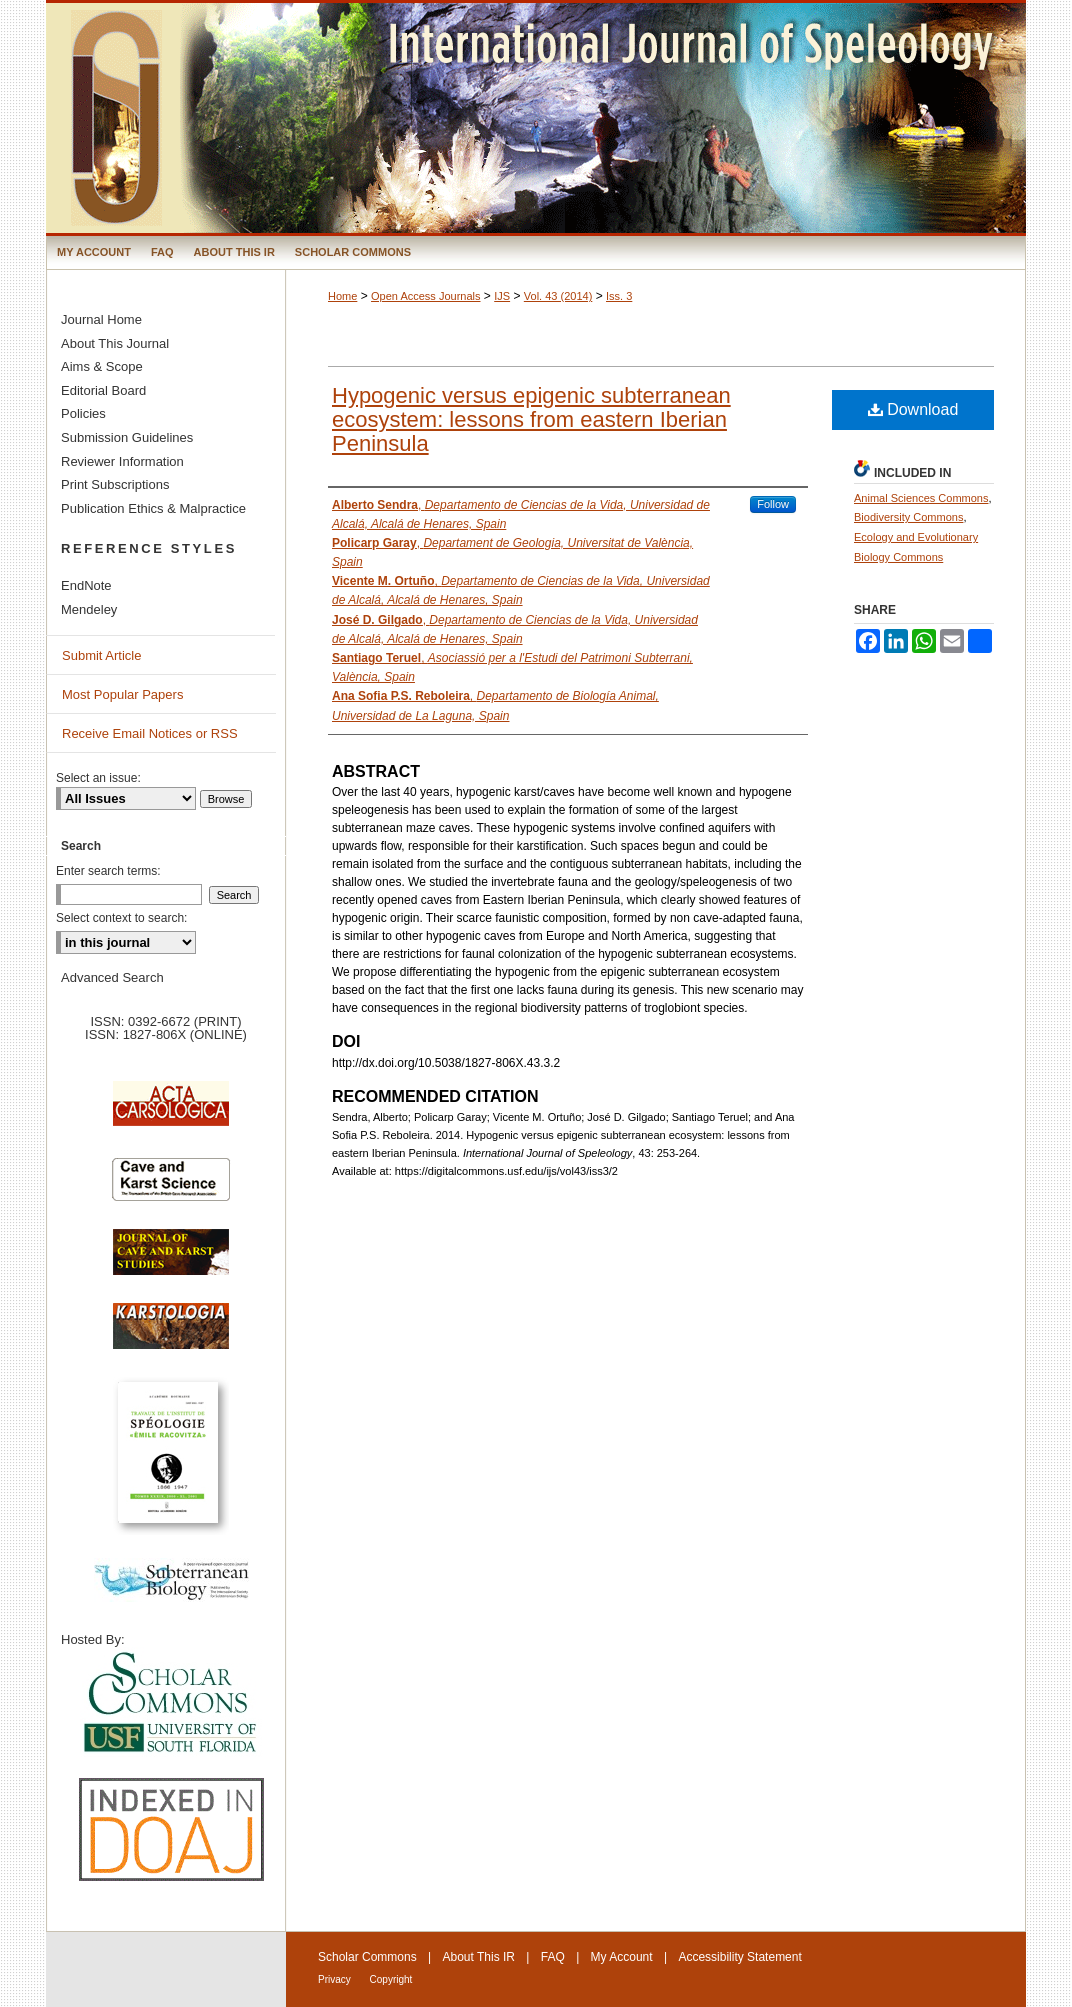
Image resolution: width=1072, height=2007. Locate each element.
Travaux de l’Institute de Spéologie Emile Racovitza (171, 1463)
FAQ (553, 1957)
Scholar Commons (367, 1957)
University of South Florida (171, 1703)
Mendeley (89, 609)
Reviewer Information (122, 461)
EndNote (86, 585)
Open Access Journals (425, 296)
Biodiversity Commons (908, 517)
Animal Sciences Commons (921, 498)
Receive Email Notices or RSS (150, 733)
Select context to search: (121, 918)
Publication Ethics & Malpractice (153, 508)
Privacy (336, 1979)
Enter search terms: (108, 871)
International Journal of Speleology (536, 118)
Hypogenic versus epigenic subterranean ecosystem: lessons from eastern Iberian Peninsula (531, 419)
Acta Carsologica (171, 1114)
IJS (502, 296)
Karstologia (171, 1336)
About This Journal (115, 343)
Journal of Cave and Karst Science (171, 1262)
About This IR (479, 1957)
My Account (622, 1957)
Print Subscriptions (115, 484)
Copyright (391, 1979)
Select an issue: (98, 778)
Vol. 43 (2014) (558, 296)
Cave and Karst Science (171, 1188)
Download (913, 409)
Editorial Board (103, 390)
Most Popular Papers (122, 694)
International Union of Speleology (970, 1973)
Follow (773, 504)
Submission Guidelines (127, 437)
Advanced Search (112, 977)
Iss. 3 (619, 296)
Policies (83, 413)
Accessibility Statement (739, 1957)
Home (342, 296)
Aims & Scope (102, 366)
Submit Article (101, 655)
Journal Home (101, 319)
